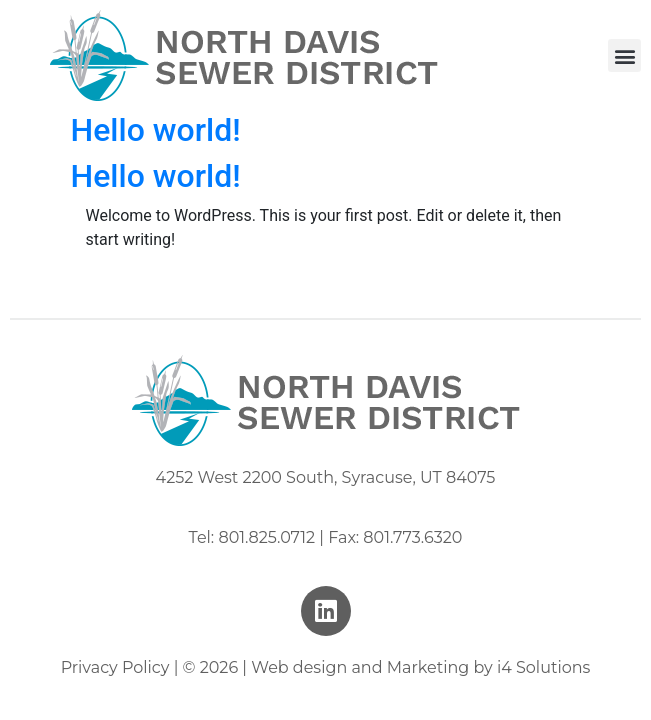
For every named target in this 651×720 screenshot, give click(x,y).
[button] (624, 55)
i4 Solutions (543, 667)
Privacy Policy (115, 667)
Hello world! (156, 130)
